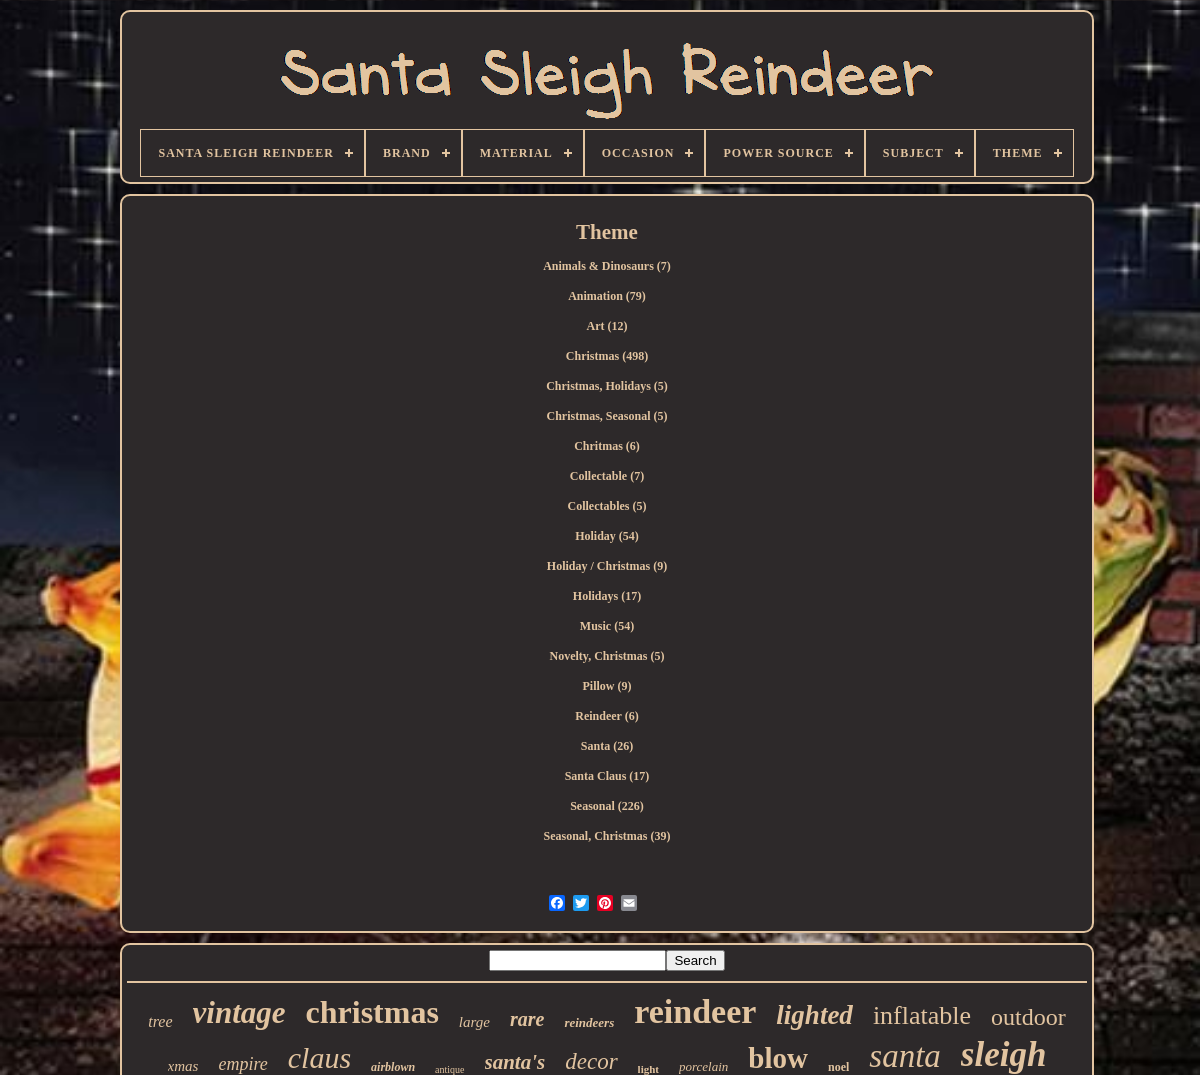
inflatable (922, 1015)
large (474, 1022)
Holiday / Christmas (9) (607, 566)
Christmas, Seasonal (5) (606, 416)
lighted (814, 1015)
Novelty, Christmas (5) (607, 656)
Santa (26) (607, 746)
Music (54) (607, 626)
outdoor (1028, 1017)
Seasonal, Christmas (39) (606, 836)
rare (527, 1019)
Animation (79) (607, 296)
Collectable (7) (607, 476)
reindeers (589, 1022)
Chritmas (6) (607, 446)
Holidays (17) (607, 596)
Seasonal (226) (607, 806)
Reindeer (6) (606, 716)
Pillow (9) (607, 686)
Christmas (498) (607, 356)
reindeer (695, 1011)
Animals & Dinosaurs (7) (607, 266)
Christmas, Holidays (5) (607, 386)
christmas (372, 1012)
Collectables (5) (607, 506)
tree (160, 1021)
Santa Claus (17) (607, 776)
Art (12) (607, 326)
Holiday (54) (607, 536)
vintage (239, 1012)
